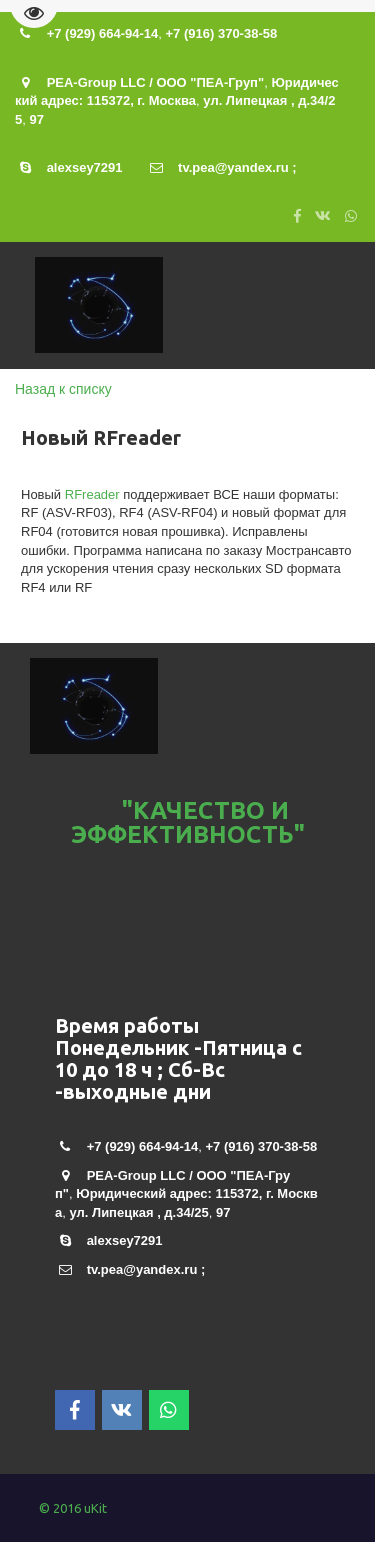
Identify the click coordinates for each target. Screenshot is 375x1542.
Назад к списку (63, 389)
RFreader (92, 494)
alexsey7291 (85, 167)
